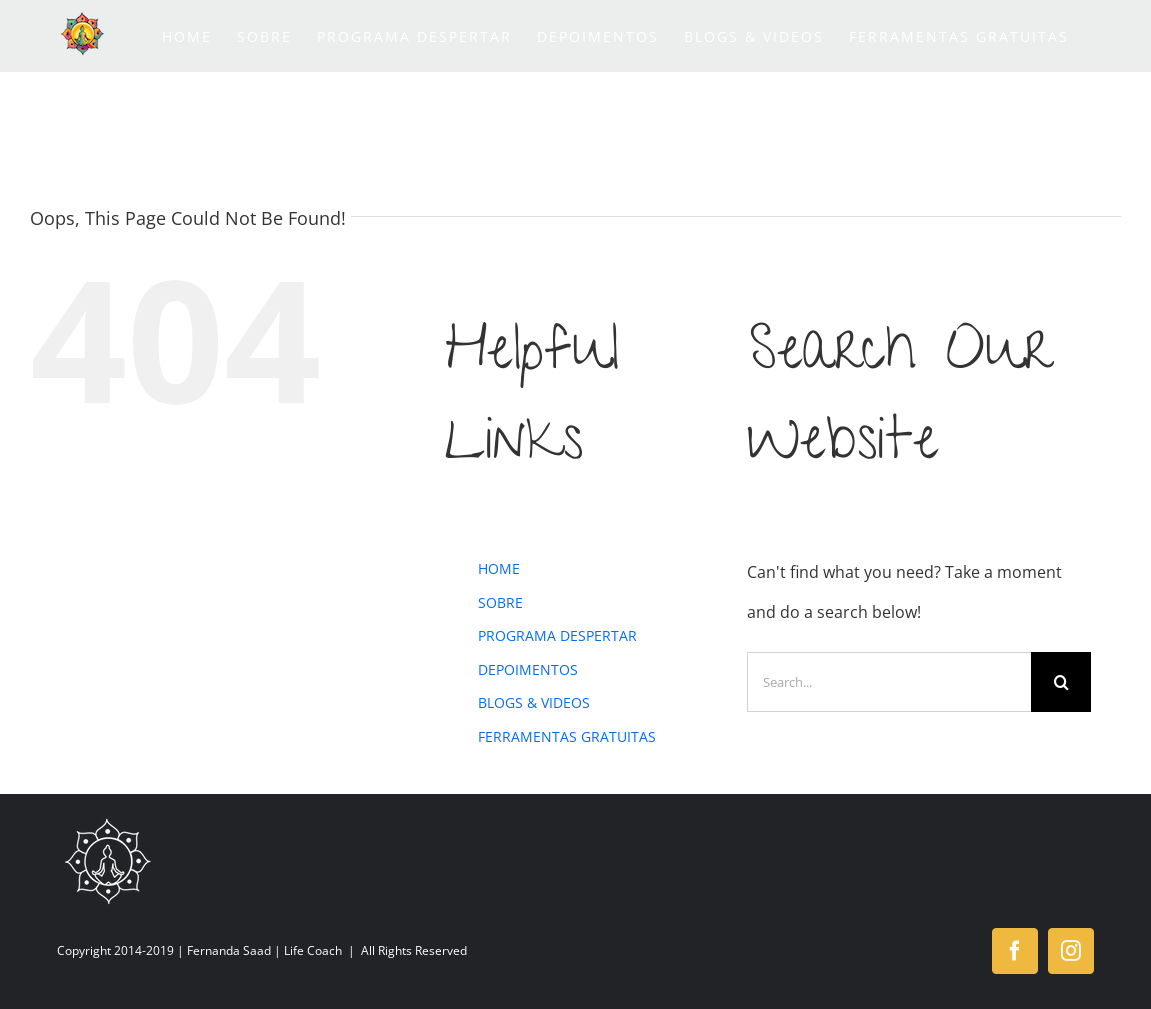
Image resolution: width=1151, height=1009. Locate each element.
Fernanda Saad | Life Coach (264, 950)
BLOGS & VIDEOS (534, 702)
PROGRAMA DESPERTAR (557, 635)
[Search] (1061, 682)
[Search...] (889, 682)
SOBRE (500, 602)
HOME (499, 568)
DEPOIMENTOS (528, 669)
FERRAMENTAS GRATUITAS (567, 736)
